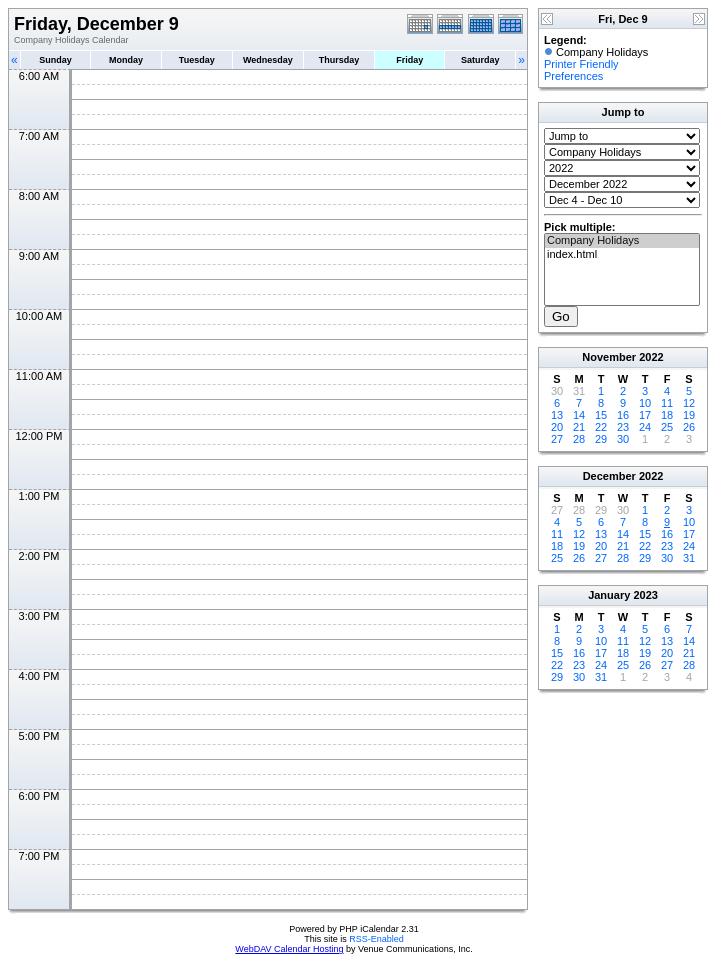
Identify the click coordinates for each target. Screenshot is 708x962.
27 (557, 439)
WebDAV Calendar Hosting (289, 949)
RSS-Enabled (376, 939)
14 (579, 415)
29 (601, 439)
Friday (409, 60)
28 (579, 439)
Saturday (480, 60)
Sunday (55, 60)
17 (645, 415)
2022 (651, 357)
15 (601, 415)
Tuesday (197, 60)
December (609, 476)
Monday (126, 60)
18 (667, 415)
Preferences (573, 76)
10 (645, 403)
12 (689, 403)
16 (623, 415)
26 (689, 427)
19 (689, 415)
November (609, 357)
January (609, 595)
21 (579, 427)
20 (557, 427)
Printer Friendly (581, 64)
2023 (645, 595)
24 (645, 427)
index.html (622, 255)
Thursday (339, 60)
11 (667, 403)
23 (623, 427)
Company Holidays (622, 241)
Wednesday (268, 60)
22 (601, 427)
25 (667, 427)
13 (557, 415)
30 (623, 439)
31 (689, 558)
